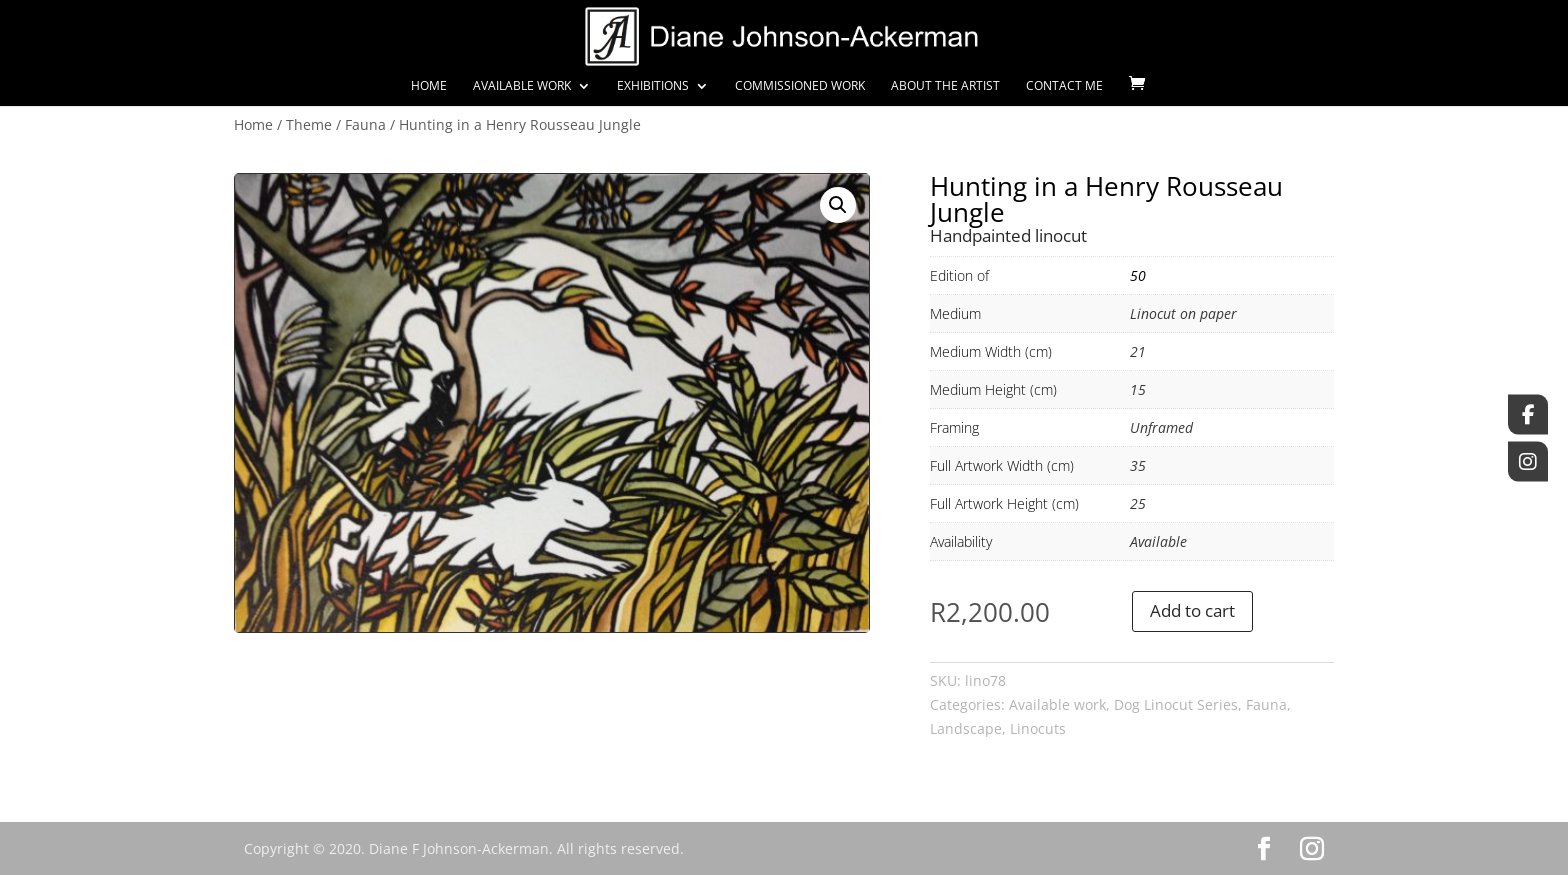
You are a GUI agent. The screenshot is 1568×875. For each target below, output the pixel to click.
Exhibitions (653, 86)
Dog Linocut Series (1176, 704)
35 (1138, 465)
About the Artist (945, 86)
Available (1158, 541)
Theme (309, 124)
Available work (1057, 704)
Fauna (365, 124)
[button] (838, 205)
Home (429, 86)
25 (1138, 503)
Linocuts (1038, 728)
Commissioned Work (800, 86)
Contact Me (1064, 86)
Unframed (1161, 427)
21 (1138, 351)
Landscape (966, 728)
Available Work (522, 86)
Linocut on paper (1183, 313)
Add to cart (1192, 610)
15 (1138, 389)
